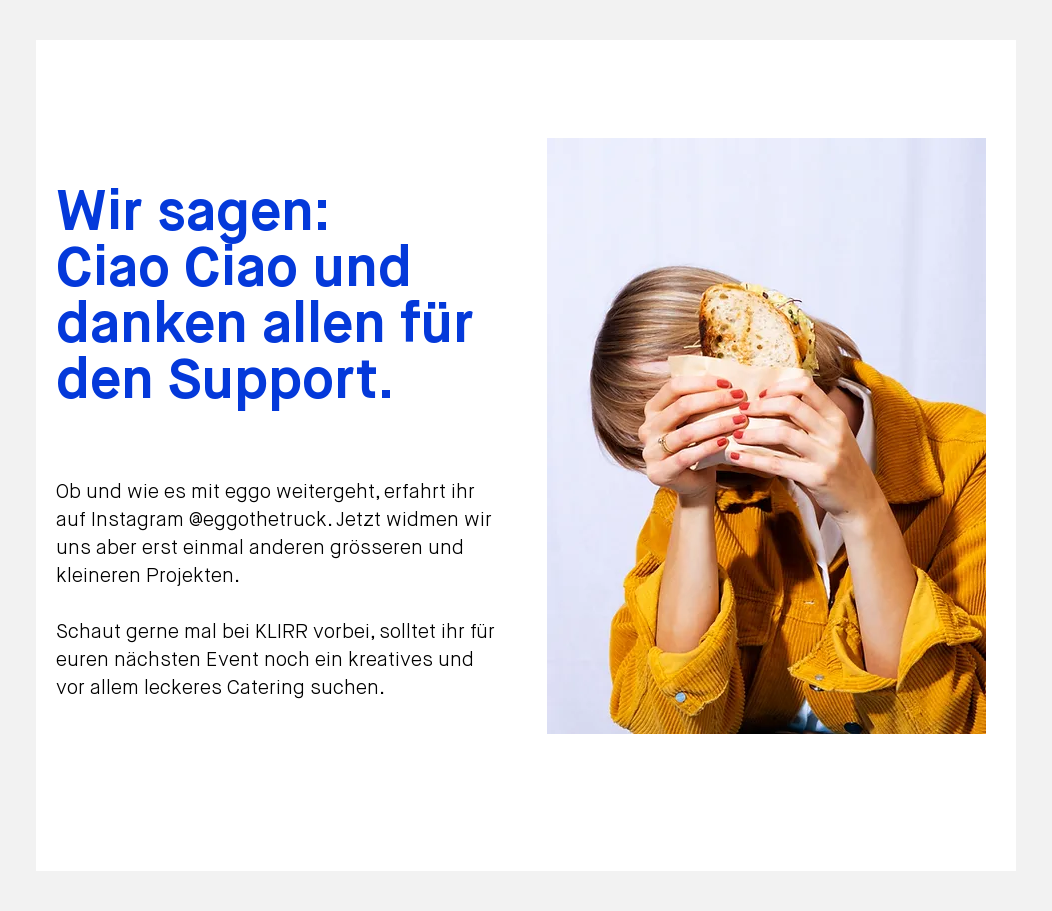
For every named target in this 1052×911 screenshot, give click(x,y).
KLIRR (284, 632)
